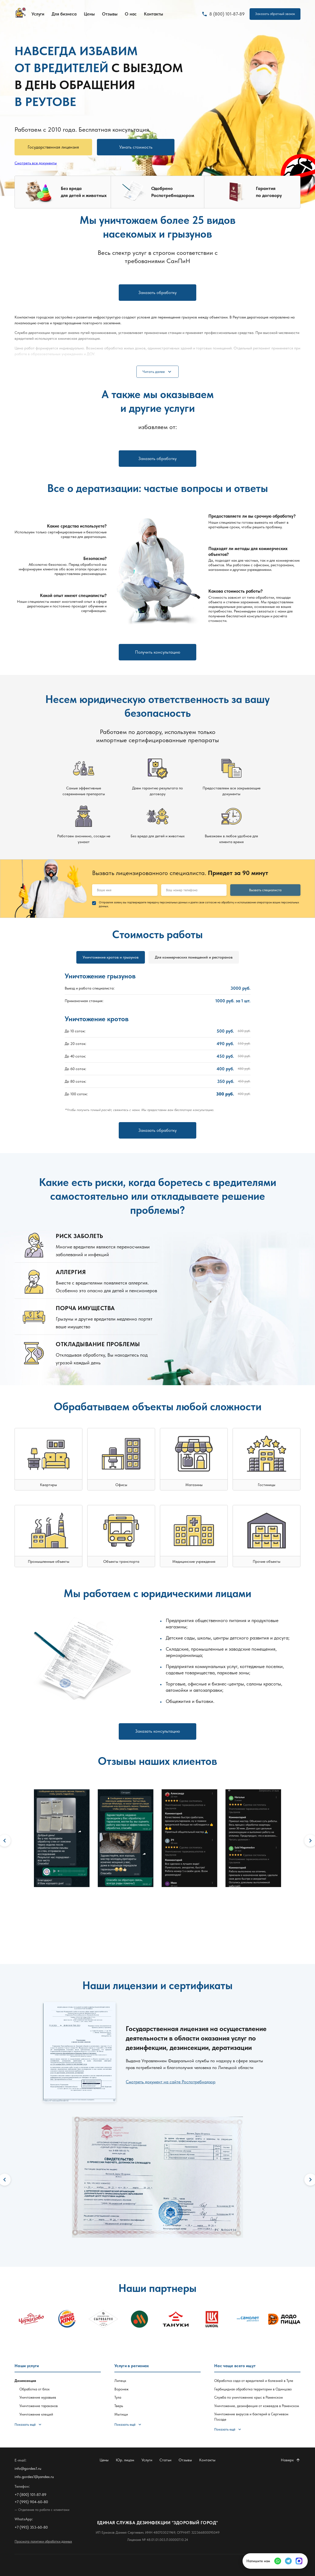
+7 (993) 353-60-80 (31, 2527)
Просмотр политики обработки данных (43, 2541)
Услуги (38, 13)
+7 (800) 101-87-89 (30, 2494)
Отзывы (110, 13)
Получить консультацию (157, 652)
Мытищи (121, 2414)
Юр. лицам (125, 2460)
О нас (131, 13)
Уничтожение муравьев (37, 2397)
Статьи (165, 2460)
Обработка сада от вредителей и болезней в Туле (253, 2381)
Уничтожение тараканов (38, 2406)
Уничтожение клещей (36, 2414)
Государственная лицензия (53, 147)
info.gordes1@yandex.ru (34, 2476)
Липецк (120, 2381)
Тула (117, 2397)
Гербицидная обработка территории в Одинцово (253, 2389)
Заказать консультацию (157, 1731)
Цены (89, 13)
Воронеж (121, 2389)
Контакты (153, 13)
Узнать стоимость (135, 147)
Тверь (118, 2406)
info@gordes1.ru (28, 2468)
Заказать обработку (157, 292)
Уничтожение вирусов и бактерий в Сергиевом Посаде (251, 2417)
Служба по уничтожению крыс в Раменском (248, 2397)
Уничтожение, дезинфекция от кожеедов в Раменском (256, 2406)
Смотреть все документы (36, 163)
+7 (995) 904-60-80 (31, 2502)
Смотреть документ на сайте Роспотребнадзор (170, 2081)
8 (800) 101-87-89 (223, 14)
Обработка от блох (34, 2389)
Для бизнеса (64, 13)
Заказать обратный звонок (275, 14)
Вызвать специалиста (265, 890)
